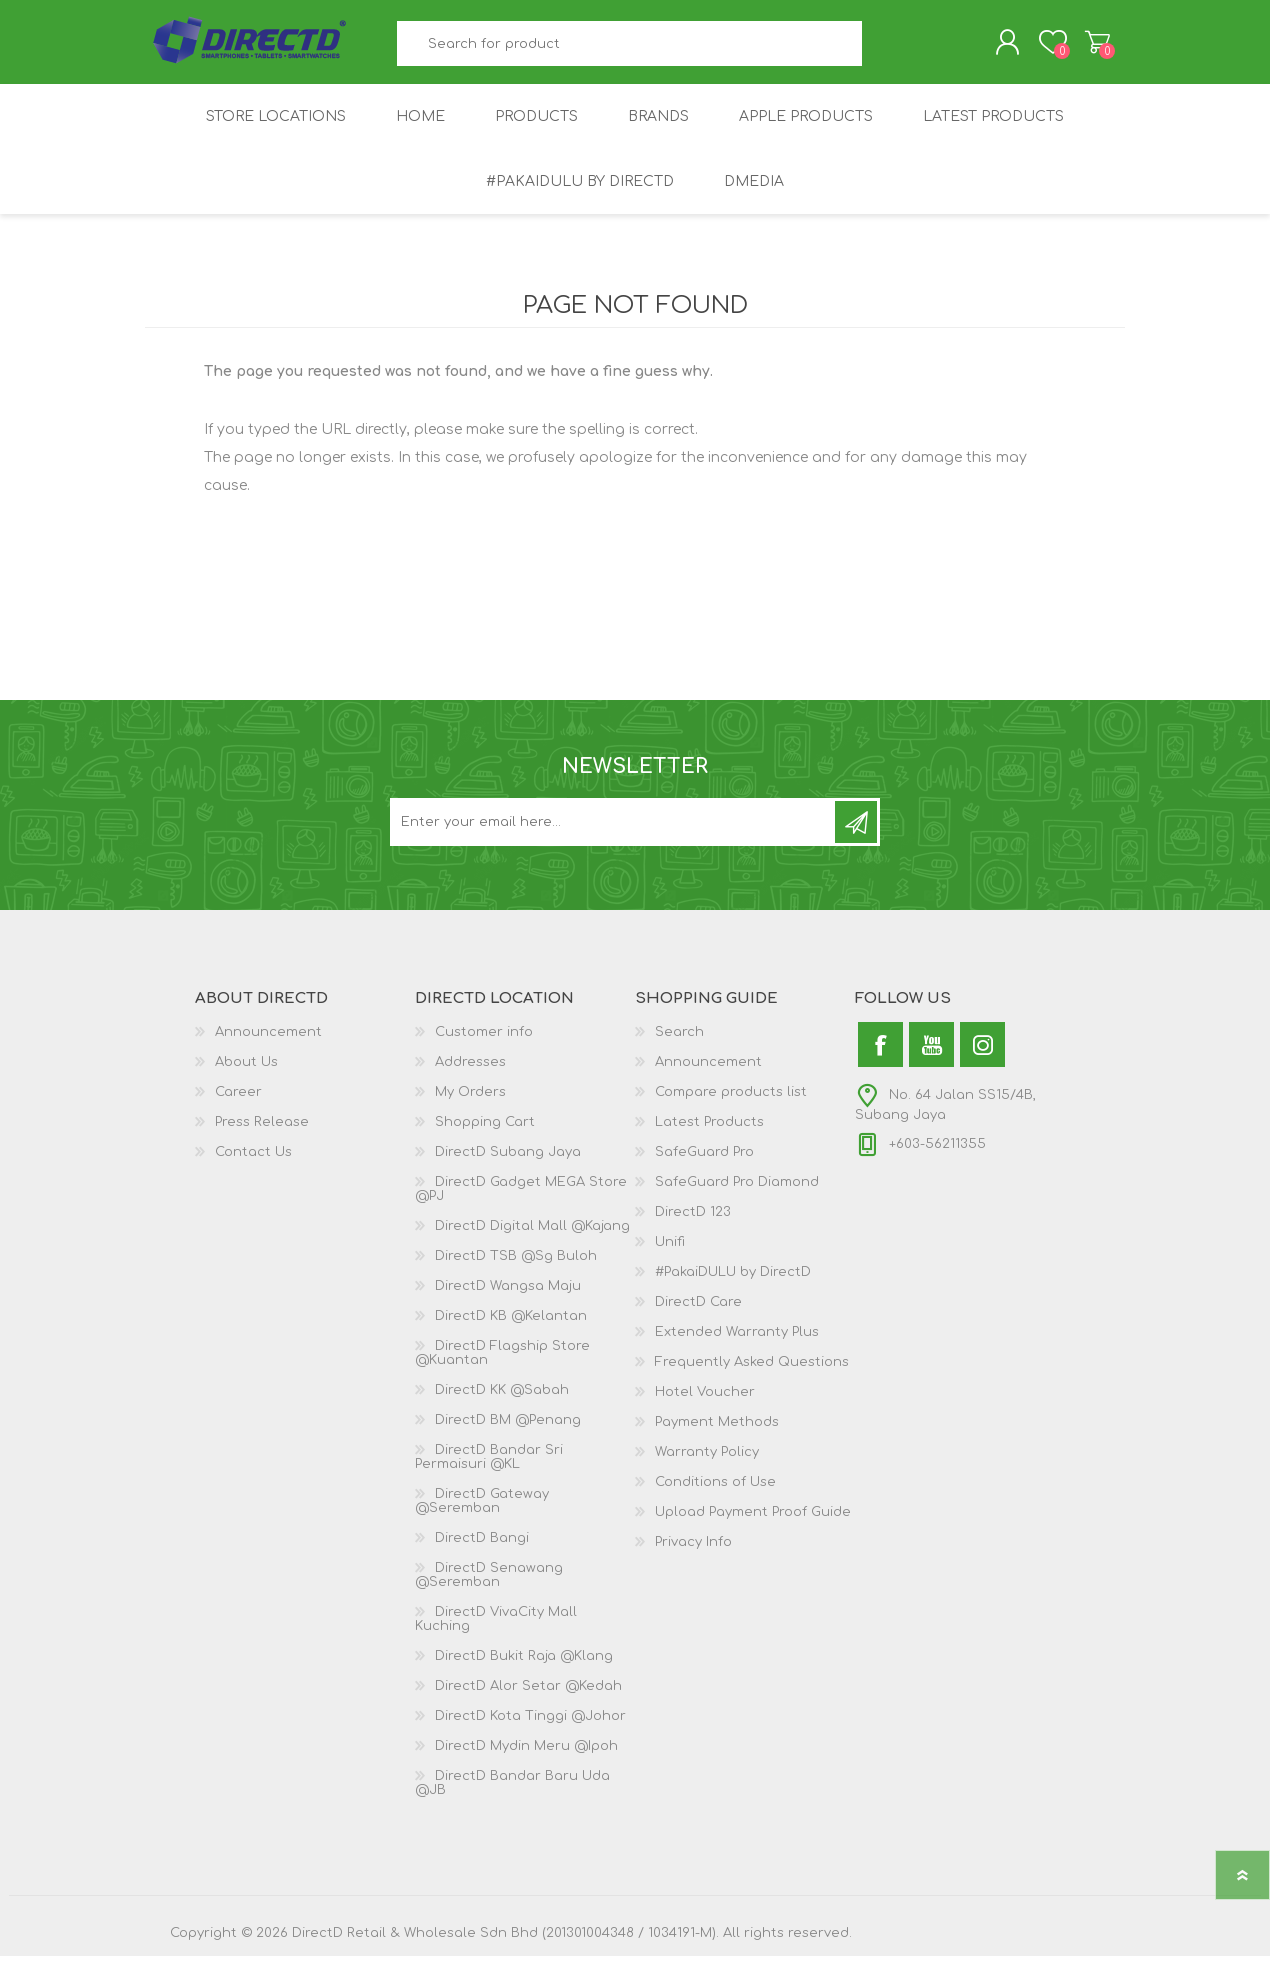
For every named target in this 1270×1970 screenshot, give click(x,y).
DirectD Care (698, 1316)
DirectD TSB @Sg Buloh (516, 1270)
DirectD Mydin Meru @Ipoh (526, 1760)
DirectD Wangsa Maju (508, 1300)
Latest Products (709, 1136)
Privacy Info (693, 1556)
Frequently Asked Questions (752, 1376)
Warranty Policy (707, 1466)
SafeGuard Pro (704, 1166)
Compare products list (731, 1106)
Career (238, 1106)
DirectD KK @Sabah (502, 1404)
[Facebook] (880, 1058)
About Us (246, 1076)
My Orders (470, 1106)
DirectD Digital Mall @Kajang (532, 1240)
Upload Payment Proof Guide (753, 1526)
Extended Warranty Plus (737, 1346)
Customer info (484, 1046)
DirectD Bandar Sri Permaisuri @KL (489, 1471)
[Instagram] (982, 1058)
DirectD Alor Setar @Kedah (528, 1700)
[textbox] (630, 50)
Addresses (470, 1076)
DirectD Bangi (482, 1552)
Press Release (262, 1136)
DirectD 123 (693, 1226)
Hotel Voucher (705, 1406)
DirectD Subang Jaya (508, 1166)
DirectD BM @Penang (508, 1434)
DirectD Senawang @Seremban (489, 1589)
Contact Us (253, 1166)
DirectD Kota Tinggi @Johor (530, 1730)
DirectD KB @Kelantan (511, 1330)
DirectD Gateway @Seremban (482, 1515)
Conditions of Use (715, 1496)
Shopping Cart (1077, 49)
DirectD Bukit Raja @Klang (524, 1670)
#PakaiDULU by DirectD (733, 1286)
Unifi (670, 1256)
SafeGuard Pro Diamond (737, 1196)
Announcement (268, 1046)
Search (884, 50)
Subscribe (856, 836)
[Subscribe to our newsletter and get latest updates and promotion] (614, 836)
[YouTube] (931, 1058)
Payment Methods (717, 1436)
